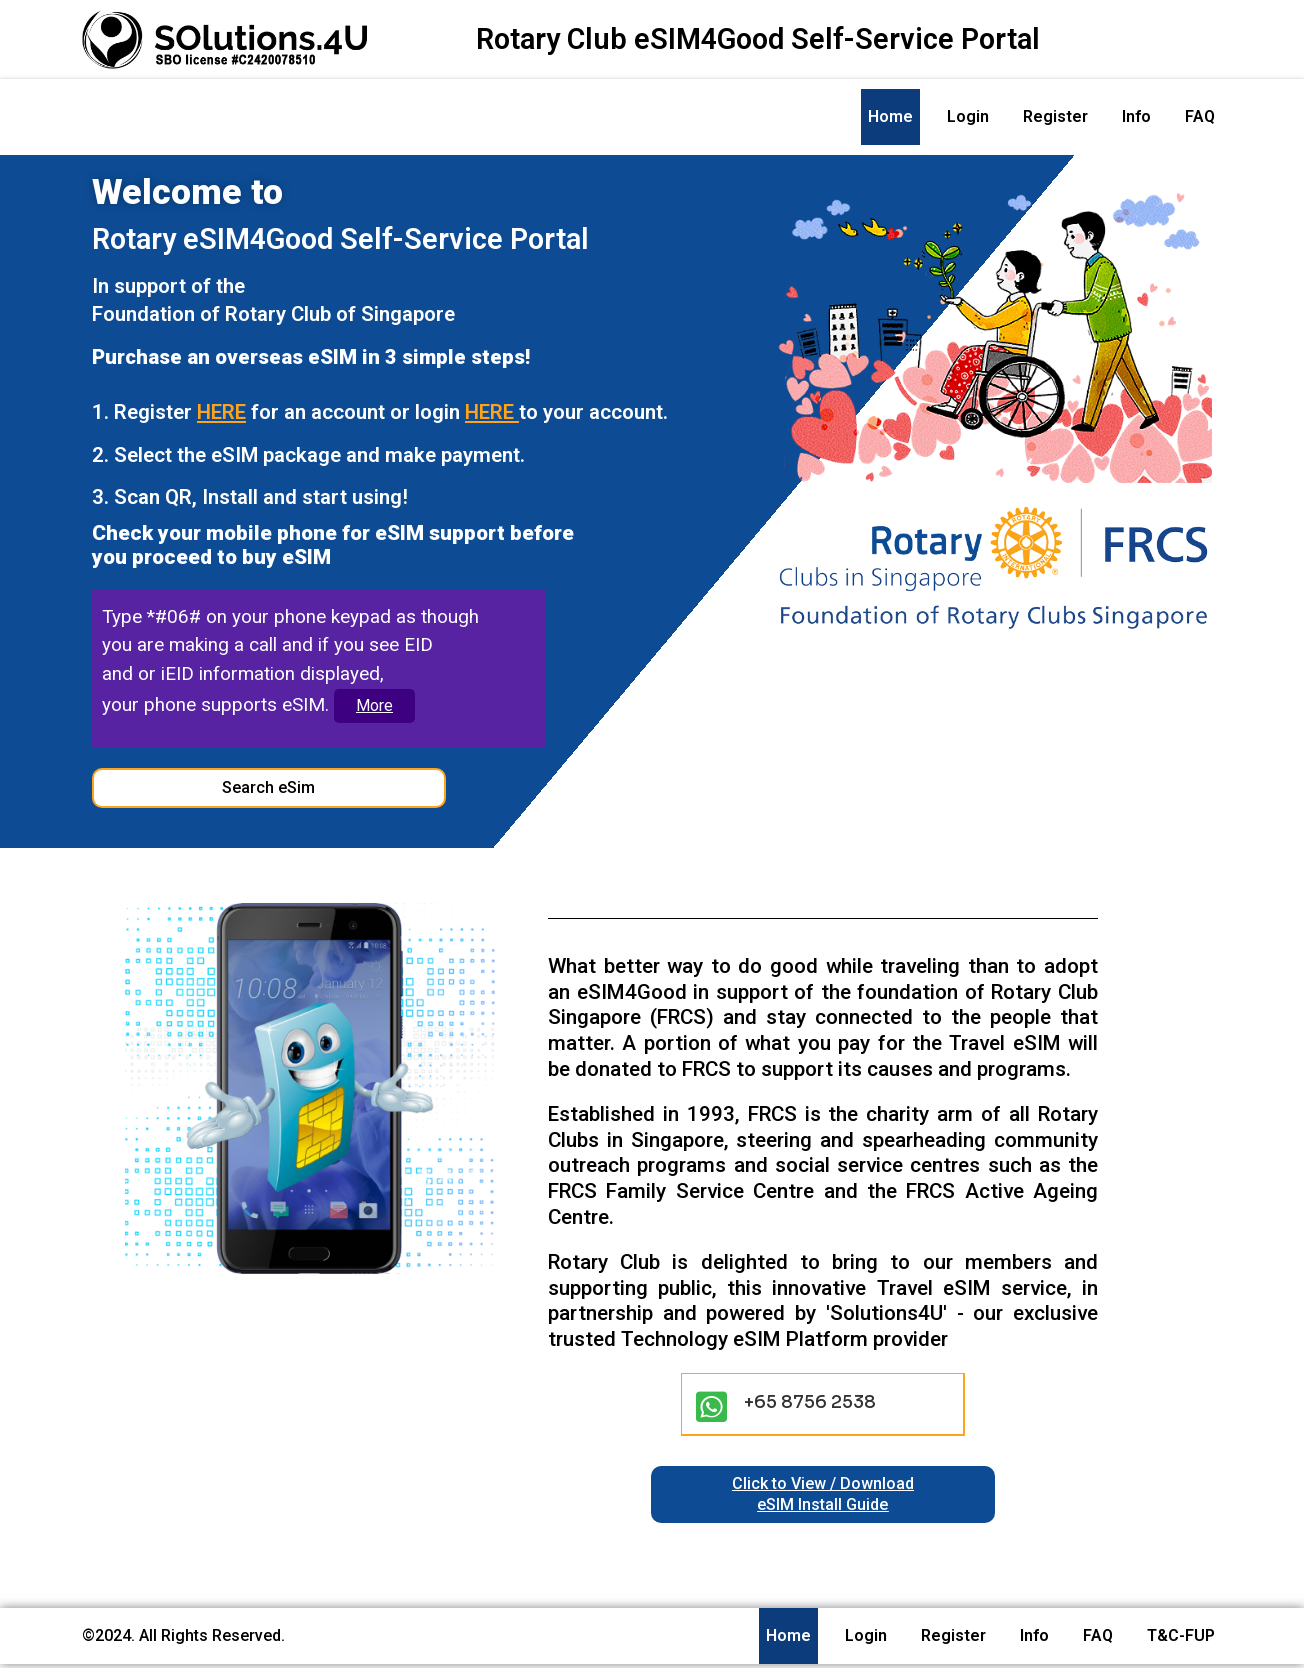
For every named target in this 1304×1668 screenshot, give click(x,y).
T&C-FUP (1181, 1639)
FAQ (1200, 116)
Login (968, 116)
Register (1055, 116)
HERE (224, 413)
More (374, 708)
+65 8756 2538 (815, 1405)
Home (890, 116)
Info (1136, 116)
